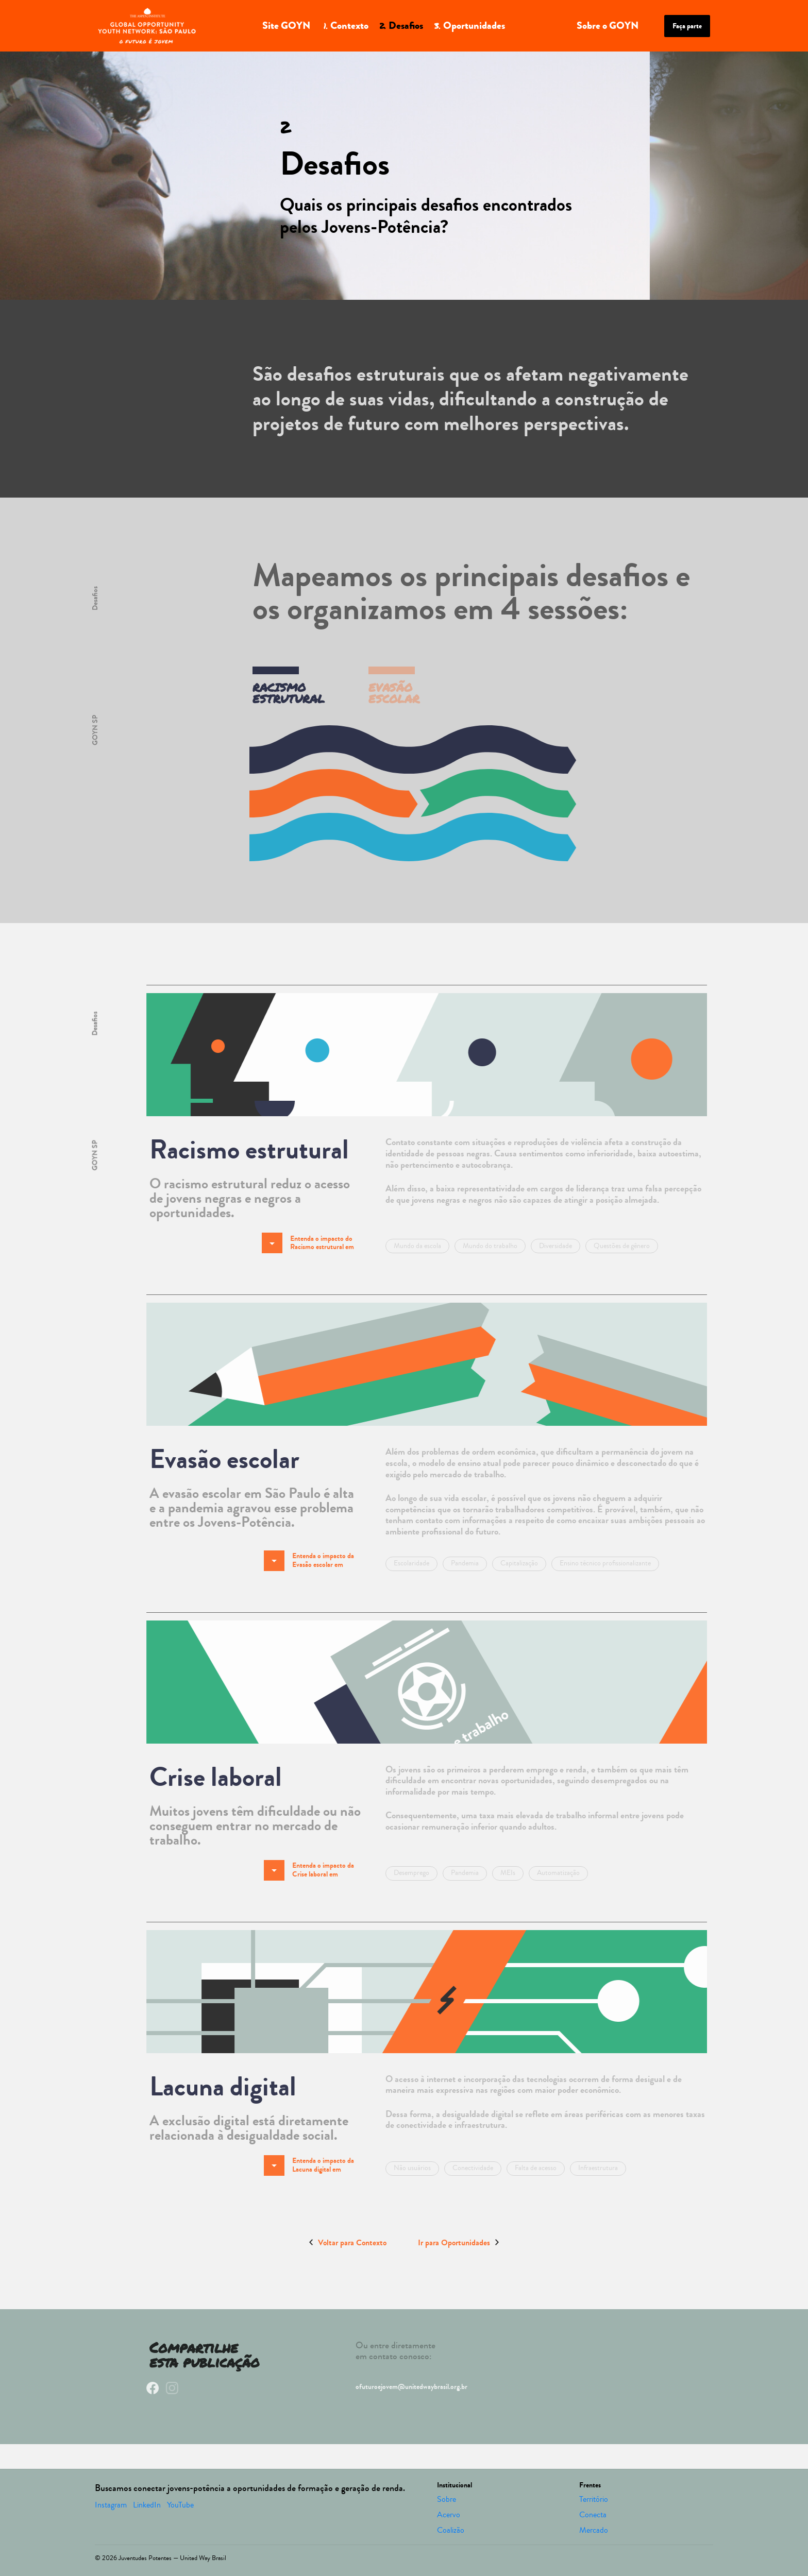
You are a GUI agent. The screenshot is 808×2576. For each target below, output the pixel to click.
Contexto (344, 25)
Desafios (401, 25)
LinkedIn (147, 2505)
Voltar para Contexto (347, 2242)
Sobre (446, 2499)
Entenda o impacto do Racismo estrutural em (308, 1243)
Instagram (111, 2505)
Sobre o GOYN (607, 25)
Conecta (593, 2514)
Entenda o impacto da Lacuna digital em (309, 2165)
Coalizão (450, 2530)
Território (593, 2499)
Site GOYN (286, 25)
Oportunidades (469, 25)
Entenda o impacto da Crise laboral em (309, 1870)
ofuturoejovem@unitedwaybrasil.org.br (411, 2386)
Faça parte (687, 26)
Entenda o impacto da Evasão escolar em (309, 1560)
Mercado (593, 2530)
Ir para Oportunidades (458, 2242)
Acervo (448, 2514)
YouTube (180, 2505)
